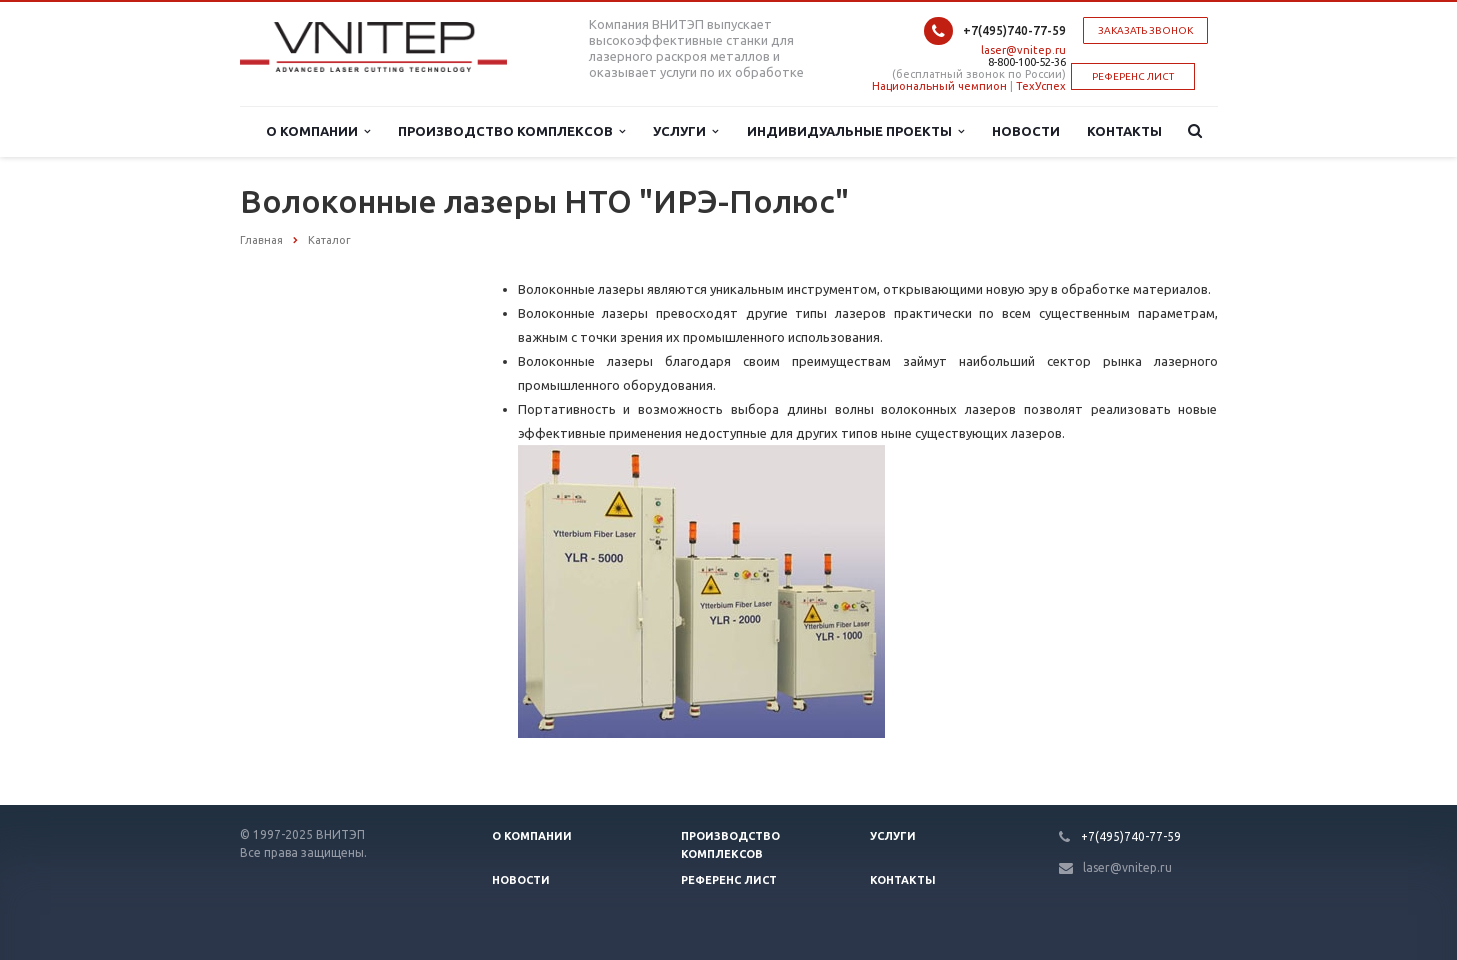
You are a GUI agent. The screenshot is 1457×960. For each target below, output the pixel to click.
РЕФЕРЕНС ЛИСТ (1133, 76)
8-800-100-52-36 (1027, 62)
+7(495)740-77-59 (1014, 30)
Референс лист (729, 880)
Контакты (1124, 131)
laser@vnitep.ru (1023, 50)
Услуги (685, 131)
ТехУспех (1041, 86)
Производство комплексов (511, 131)
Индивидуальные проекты (855, 131)
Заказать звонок (1145, 30)
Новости (1026, 131)
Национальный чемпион (939, 86)
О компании (318, 131)
